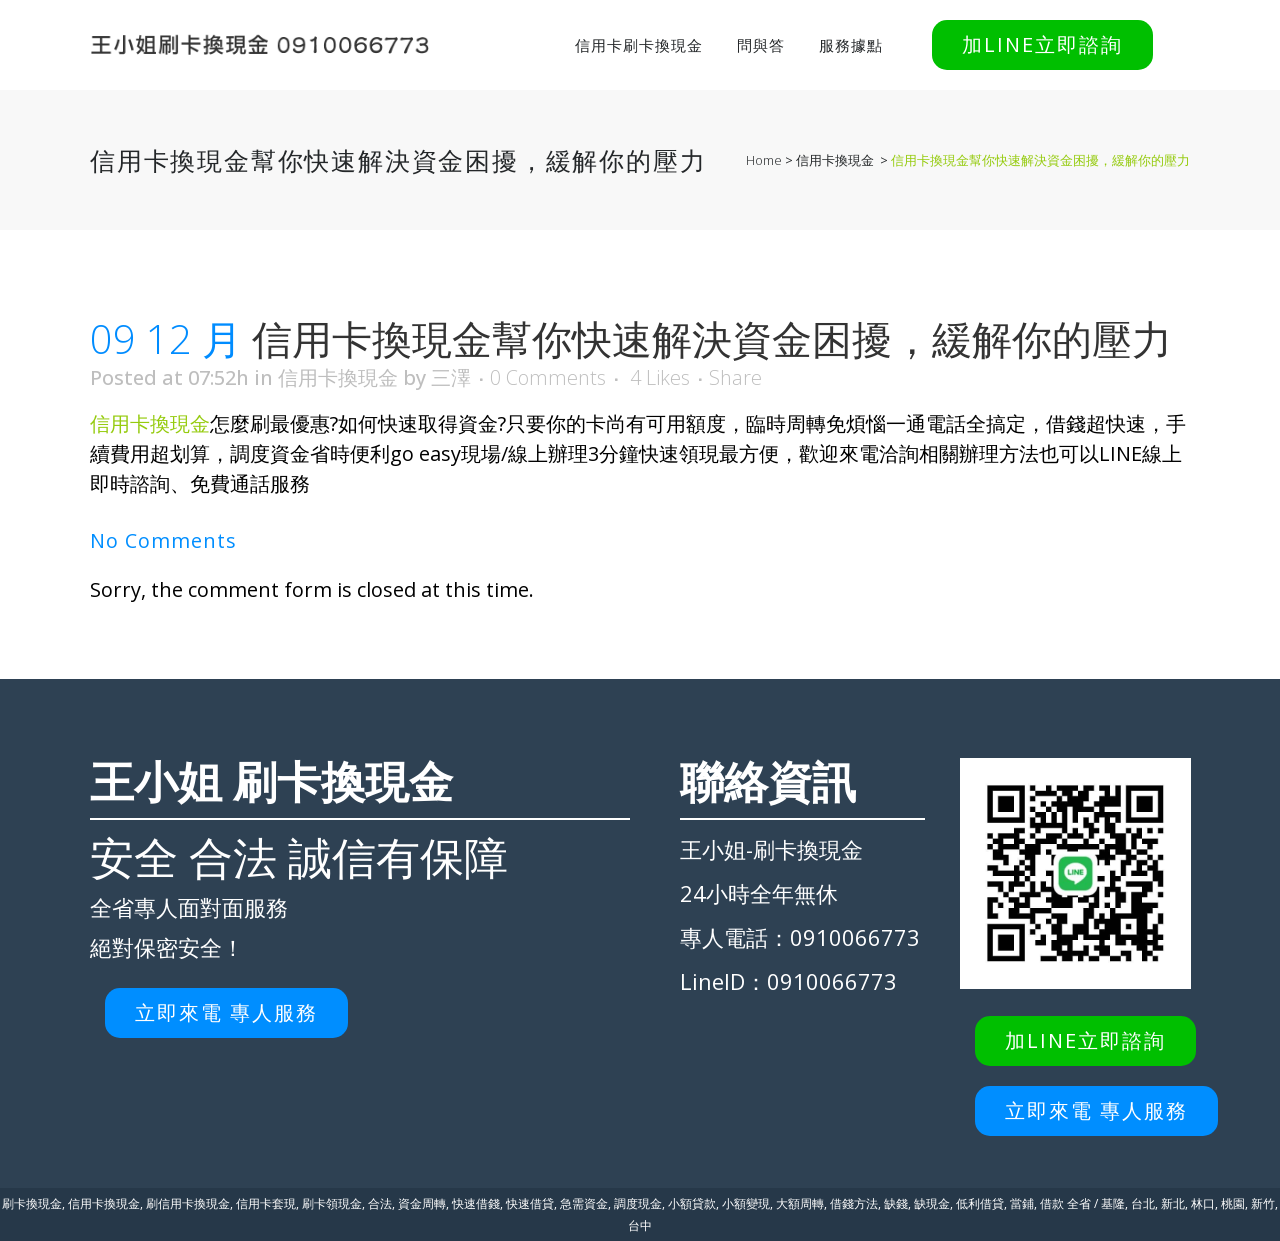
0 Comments (548, 377)
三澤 (451, 377)
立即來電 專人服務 (226, 1012)
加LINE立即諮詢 (1042, 44)
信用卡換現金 (835, 160)
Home (764, 160)
